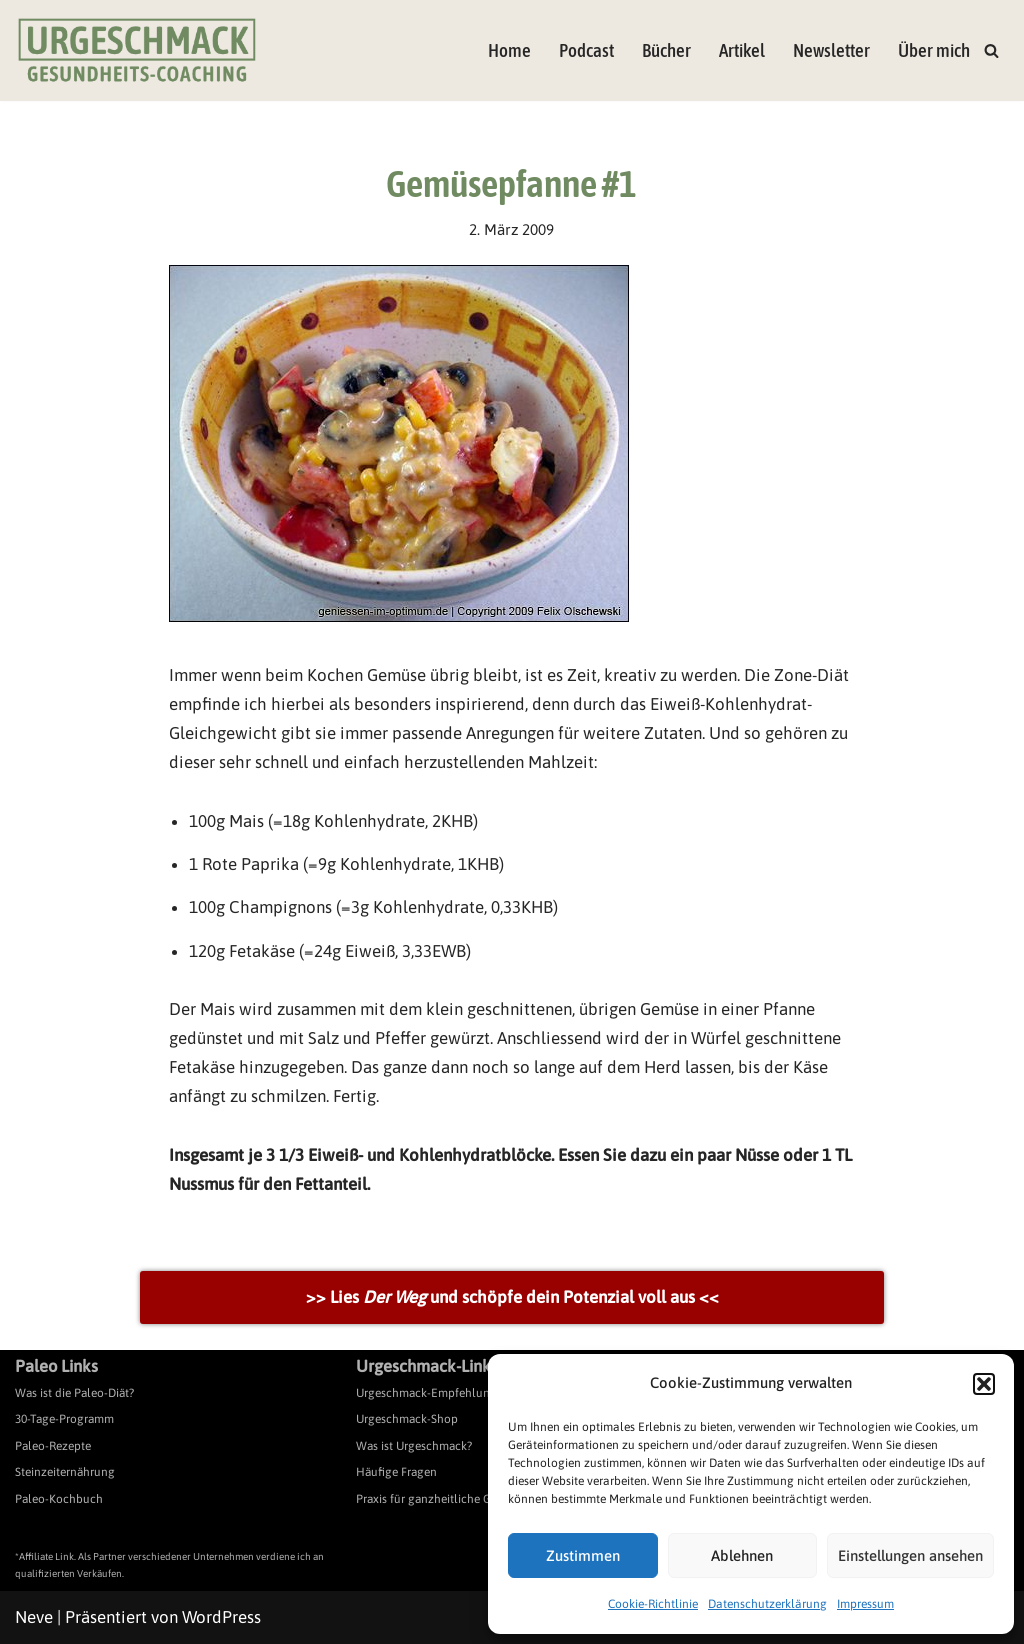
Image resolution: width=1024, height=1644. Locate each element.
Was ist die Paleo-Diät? (74, 1393)
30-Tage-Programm (64, 1419)
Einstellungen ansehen (910, 1555)
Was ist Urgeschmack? (414, 1446)
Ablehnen (742, 1555)
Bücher (666, 50)
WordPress (221, 1617)
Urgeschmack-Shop (407, 1419)
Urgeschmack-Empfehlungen (433, 1393)
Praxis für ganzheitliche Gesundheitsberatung (476, 1499)
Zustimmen (583, 1555)
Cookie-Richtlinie (653, 1604)
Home (509, 50)
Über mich (934, 50)
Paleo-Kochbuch (59, 1499)
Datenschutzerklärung (767, 1604)
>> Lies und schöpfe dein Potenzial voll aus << (512, 1297)
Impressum (865, 1604)
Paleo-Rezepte (53, 1446)
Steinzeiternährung (65, 1472)
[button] (984, 1384)
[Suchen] (991, 50)
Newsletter (831, 50)
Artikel (742, 50)
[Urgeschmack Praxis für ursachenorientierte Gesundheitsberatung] (137, 50)
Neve (34, 1617)
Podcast (586, 50)
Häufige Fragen (396, 1472)
